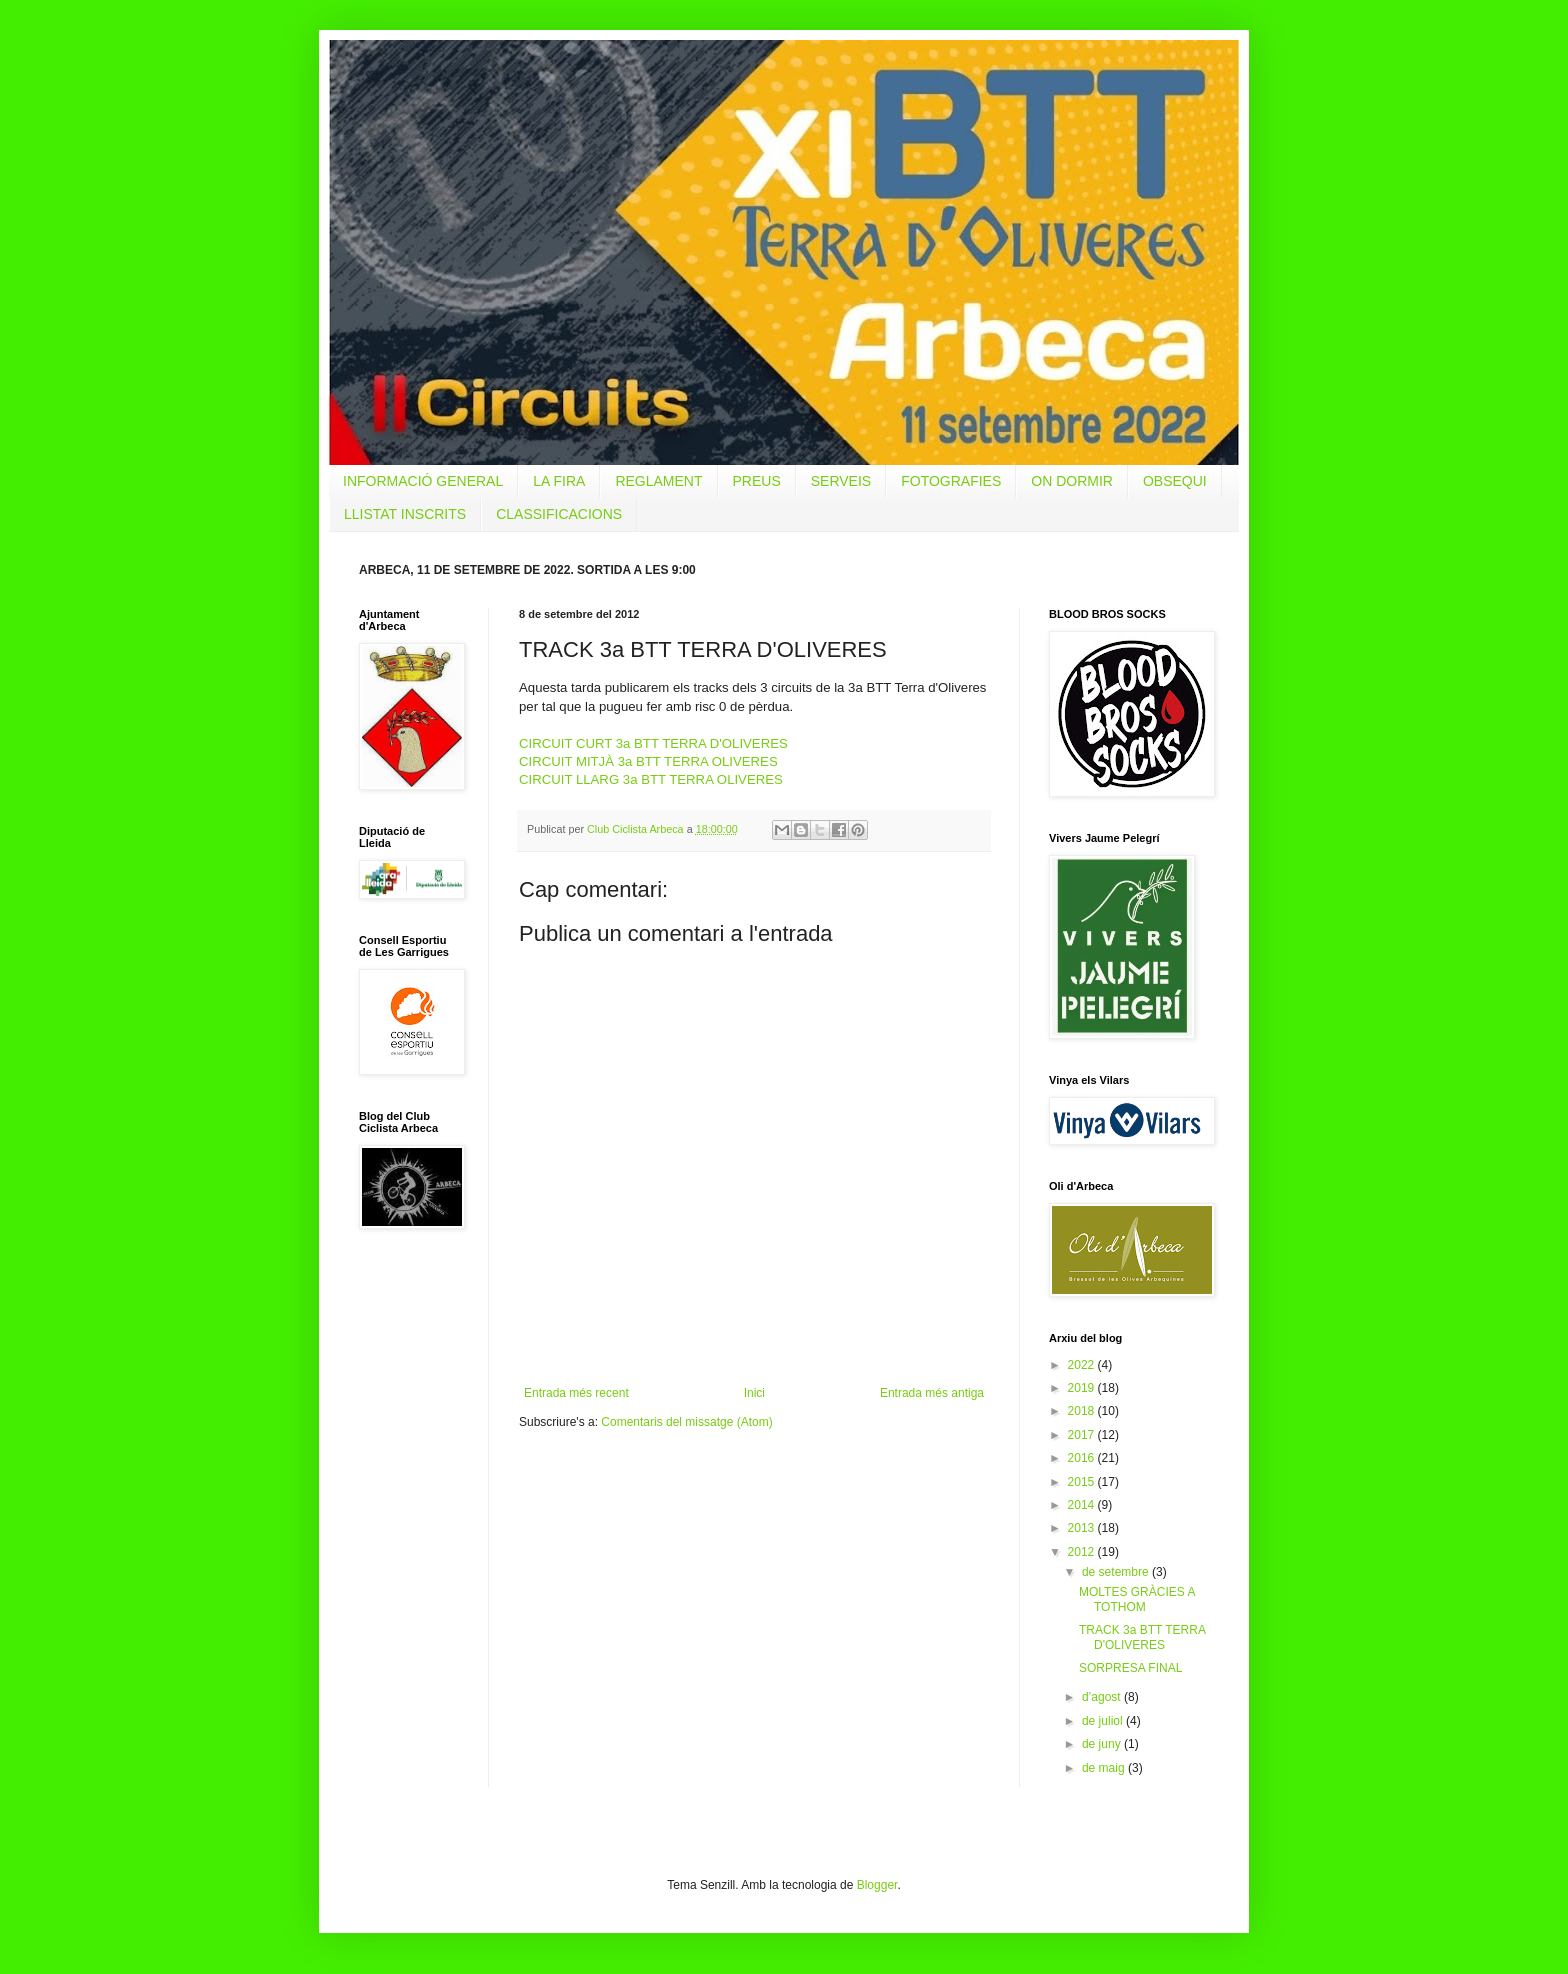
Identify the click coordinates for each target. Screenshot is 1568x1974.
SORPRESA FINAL (1130, 1668)
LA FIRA (559, 481)
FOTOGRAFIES (951, 481)
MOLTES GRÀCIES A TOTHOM (1137, 1599)
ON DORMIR (1072, 481)
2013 (1083, 1528)
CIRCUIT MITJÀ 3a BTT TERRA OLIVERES (648, 761)
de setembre (1117, 1572)
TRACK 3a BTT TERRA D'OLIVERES (1142, 1637)
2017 (1083, 1435)
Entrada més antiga (932, 1393)
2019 (1083, 1388)
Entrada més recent (576, 1393)
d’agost (1103, 1697)
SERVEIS (841, 481)
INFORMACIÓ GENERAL (423, 481)
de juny (1103, 1744)
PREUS (757, 481)
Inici (754, 1393)
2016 (1083, 1458)
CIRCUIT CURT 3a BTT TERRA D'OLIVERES (653, 743)
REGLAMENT (658, 481)
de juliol (1104, 1721)
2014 (1083, 1505)
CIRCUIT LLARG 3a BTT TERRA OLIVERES (651, 779)
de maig (1105, 1768)
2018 (1083, 1411)
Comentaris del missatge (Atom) (686, 1422)
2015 (1083, 1482)
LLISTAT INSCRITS (405, 514)
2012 (1083, 1552)
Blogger (877, 1885)
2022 (1083, 1365)
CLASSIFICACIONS (559, 514)
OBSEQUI (1175, 481)
